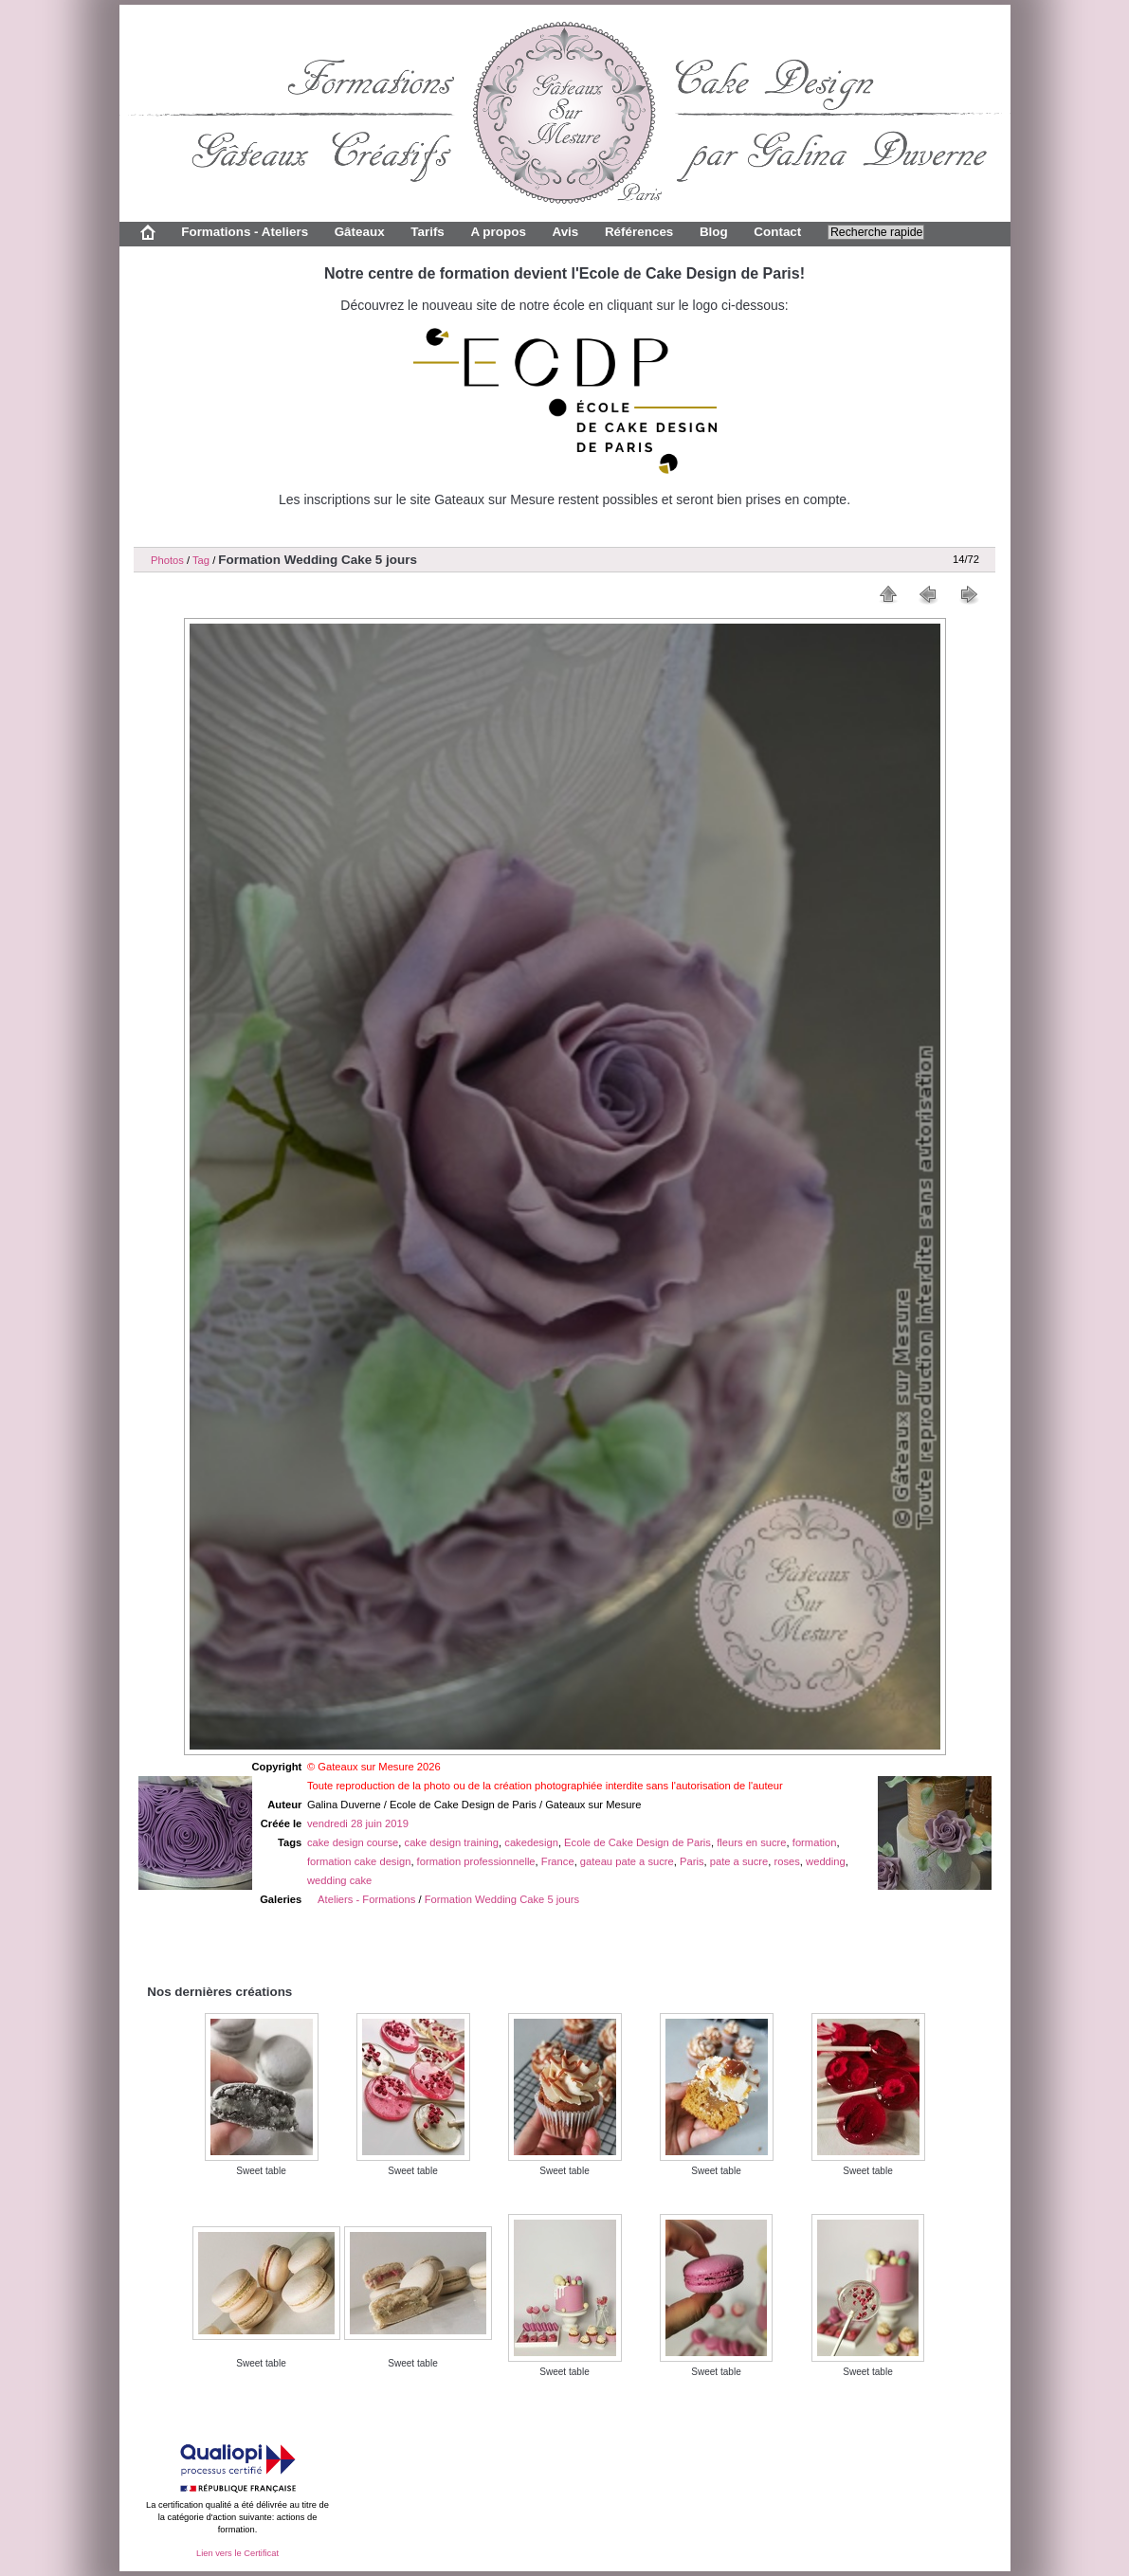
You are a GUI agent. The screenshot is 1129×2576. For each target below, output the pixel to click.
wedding (826, 1861)
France (557, 1861)
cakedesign (531, 1842)
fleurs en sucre (751, 1842)
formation (814, 1842)
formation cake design (358, 1861)
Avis (565, 232)
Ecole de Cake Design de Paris (637, 1842)
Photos (167, 560)
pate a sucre (739, 1861)
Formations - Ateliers (244, 232)
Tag (200, 560)
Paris (692, 1861)
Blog (714, 232)
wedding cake (339, 1880)
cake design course (352, 1842)
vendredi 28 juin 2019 (358, 1823)
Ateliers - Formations (366, 1899)
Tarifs (427, 232)
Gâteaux (360, 232)
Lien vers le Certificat (237, 2553)
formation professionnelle (476, 1861)
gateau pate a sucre (627, 1861)
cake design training (452, 1842)
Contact (777, 232)
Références (639, 232)
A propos (497, 232)
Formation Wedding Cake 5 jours (502, 1899)
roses (787, 1861)
